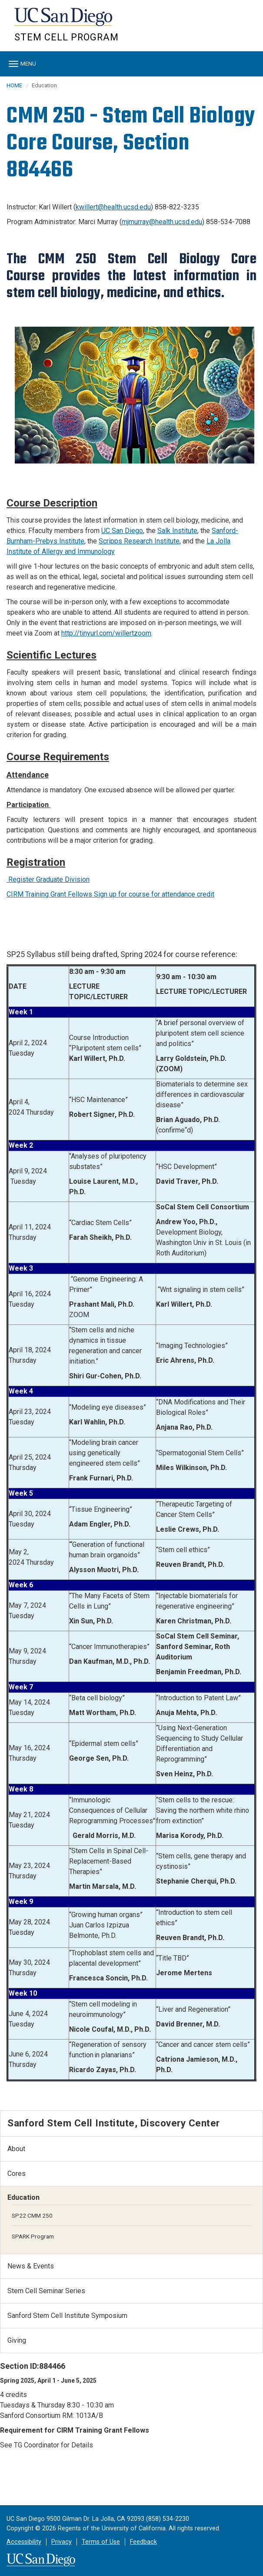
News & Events (30, 2266)
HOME (14, 85)
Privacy (61, 2542)
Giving (16, 2340)
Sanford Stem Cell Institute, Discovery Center (113, 2123)
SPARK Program (33, 2236)
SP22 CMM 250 (32, 2215)
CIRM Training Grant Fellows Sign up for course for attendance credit (110, 894)
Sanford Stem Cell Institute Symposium (67, 2315)
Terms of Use (101, 2542)
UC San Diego (64, 21)
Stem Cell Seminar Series (46, 2291)
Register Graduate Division (48, 879)
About (16, 2149)
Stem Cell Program (66, 37)
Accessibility (24, 2542)
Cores (16, 2173)
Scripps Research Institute (139, 541)
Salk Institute (177, 530)
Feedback (143, 2542)
